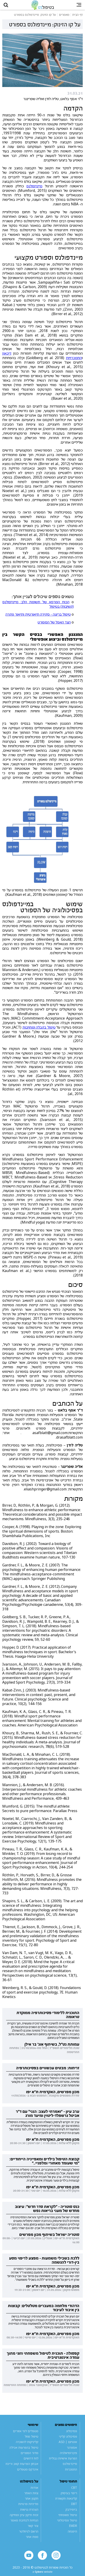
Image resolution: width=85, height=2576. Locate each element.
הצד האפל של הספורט (54, 625)
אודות (34, 2491)
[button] (7, 6)
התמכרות (71, 2472)
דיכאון (6, 356)
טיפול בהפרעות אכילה (24, 2450)
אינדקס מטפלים (27, 2472)
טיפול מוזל (31, 2439)
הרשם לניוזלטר (28, 2534)
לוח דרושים (31, 2461)
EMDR (73, 2529)
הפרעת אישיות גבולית (63, 2461)
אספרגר (72, 2450)
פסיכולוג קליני (68, 2439)
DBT (74, 2507)
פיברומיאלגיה (68, 2456)
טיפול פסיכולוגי (67, 2523)
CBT (74, 2491)
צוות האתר (31, 2496)
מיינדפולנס (34, 188)
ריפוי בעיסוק (69, 2496)
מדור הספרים (29, 2456)
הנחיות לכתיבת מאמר (24, 2523)
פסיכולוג (71, 2434)
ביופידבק (71, 2512)
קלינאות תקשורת (66, 2501)
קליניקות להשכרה (27, 2445)
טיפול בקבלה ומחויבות (39, 1030)
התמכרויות (74, 360)
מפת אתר (32, 2540)
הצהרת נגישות (29, 2512)
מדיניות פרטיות (28, 2507)
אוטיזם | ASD (68, 2445)
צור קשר (33, 2529)
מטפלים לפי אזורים (25, 2434)
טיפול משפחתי (67, 2518)
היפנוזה (72, 2534)
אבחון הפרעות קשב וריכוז (22, 2467)
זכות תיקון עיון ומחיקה (24, 2518)
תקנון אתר (31, 2501)
